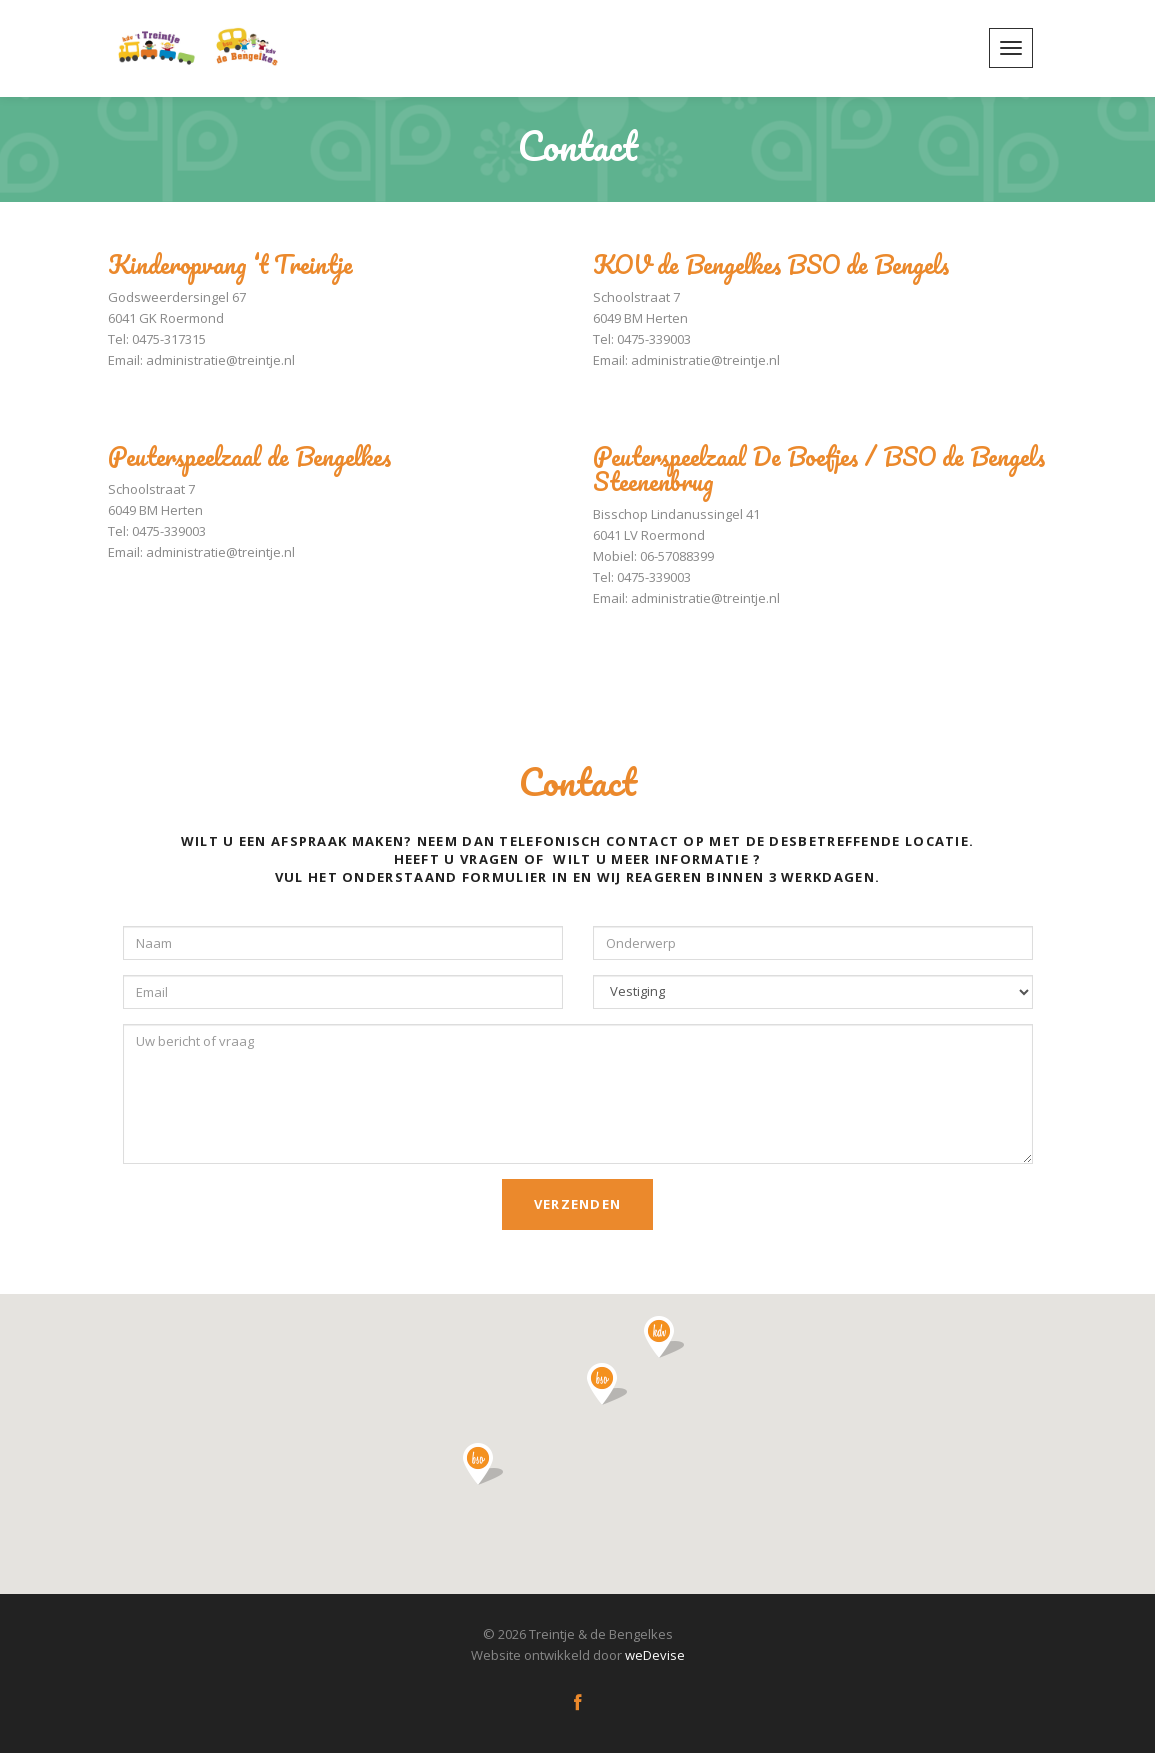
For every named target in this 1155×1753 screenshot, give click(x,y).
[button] (664, 1337)
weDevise (655, 1655)
